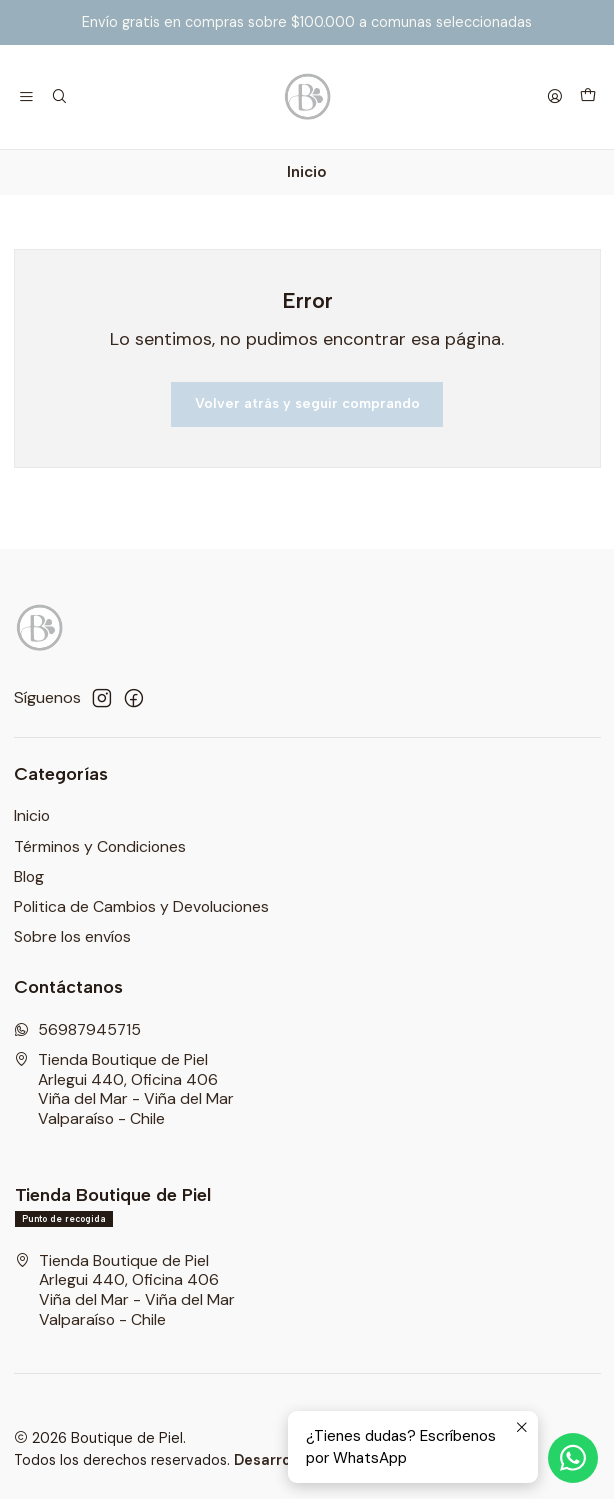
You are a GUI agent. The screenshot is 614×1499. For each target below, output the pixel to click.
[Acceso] (554, 97)
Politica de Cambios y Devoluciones (141, 906)
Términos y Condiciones (100, 846)
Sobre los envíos (72, 936)
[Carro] (587, 97)
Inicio (32, 815)
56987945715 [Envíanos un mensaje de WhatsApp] (77, 1029)
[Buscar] (60, 97)
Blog (29, 876)
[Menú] (27, 97)
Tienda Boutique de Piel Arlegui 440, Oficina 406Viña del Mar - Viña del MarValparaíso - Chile (124, 1089)
